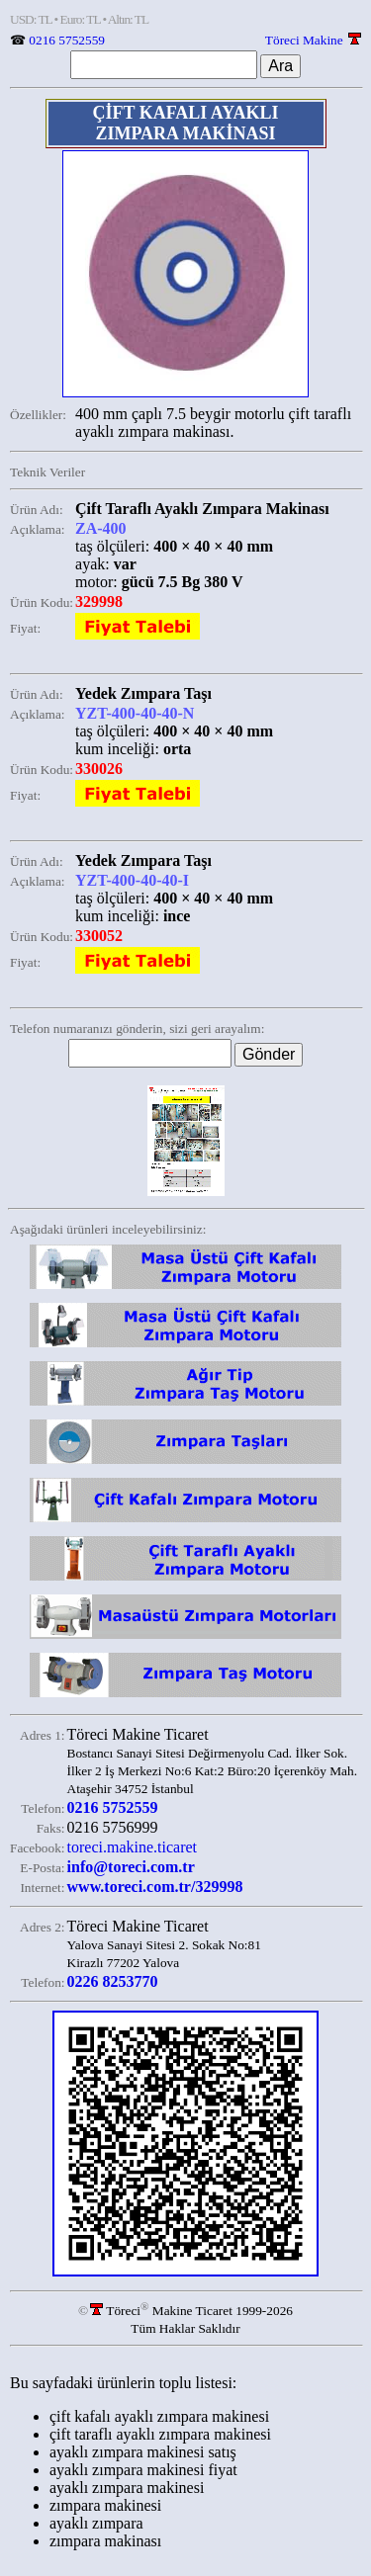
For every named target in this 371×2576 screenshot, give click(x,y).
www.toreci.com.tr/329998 (155, 1886)
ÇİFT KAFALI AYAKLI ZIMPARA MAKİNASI (185, 123)
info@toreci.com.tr (131, 1866)
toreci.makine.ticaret (132, 1847)
